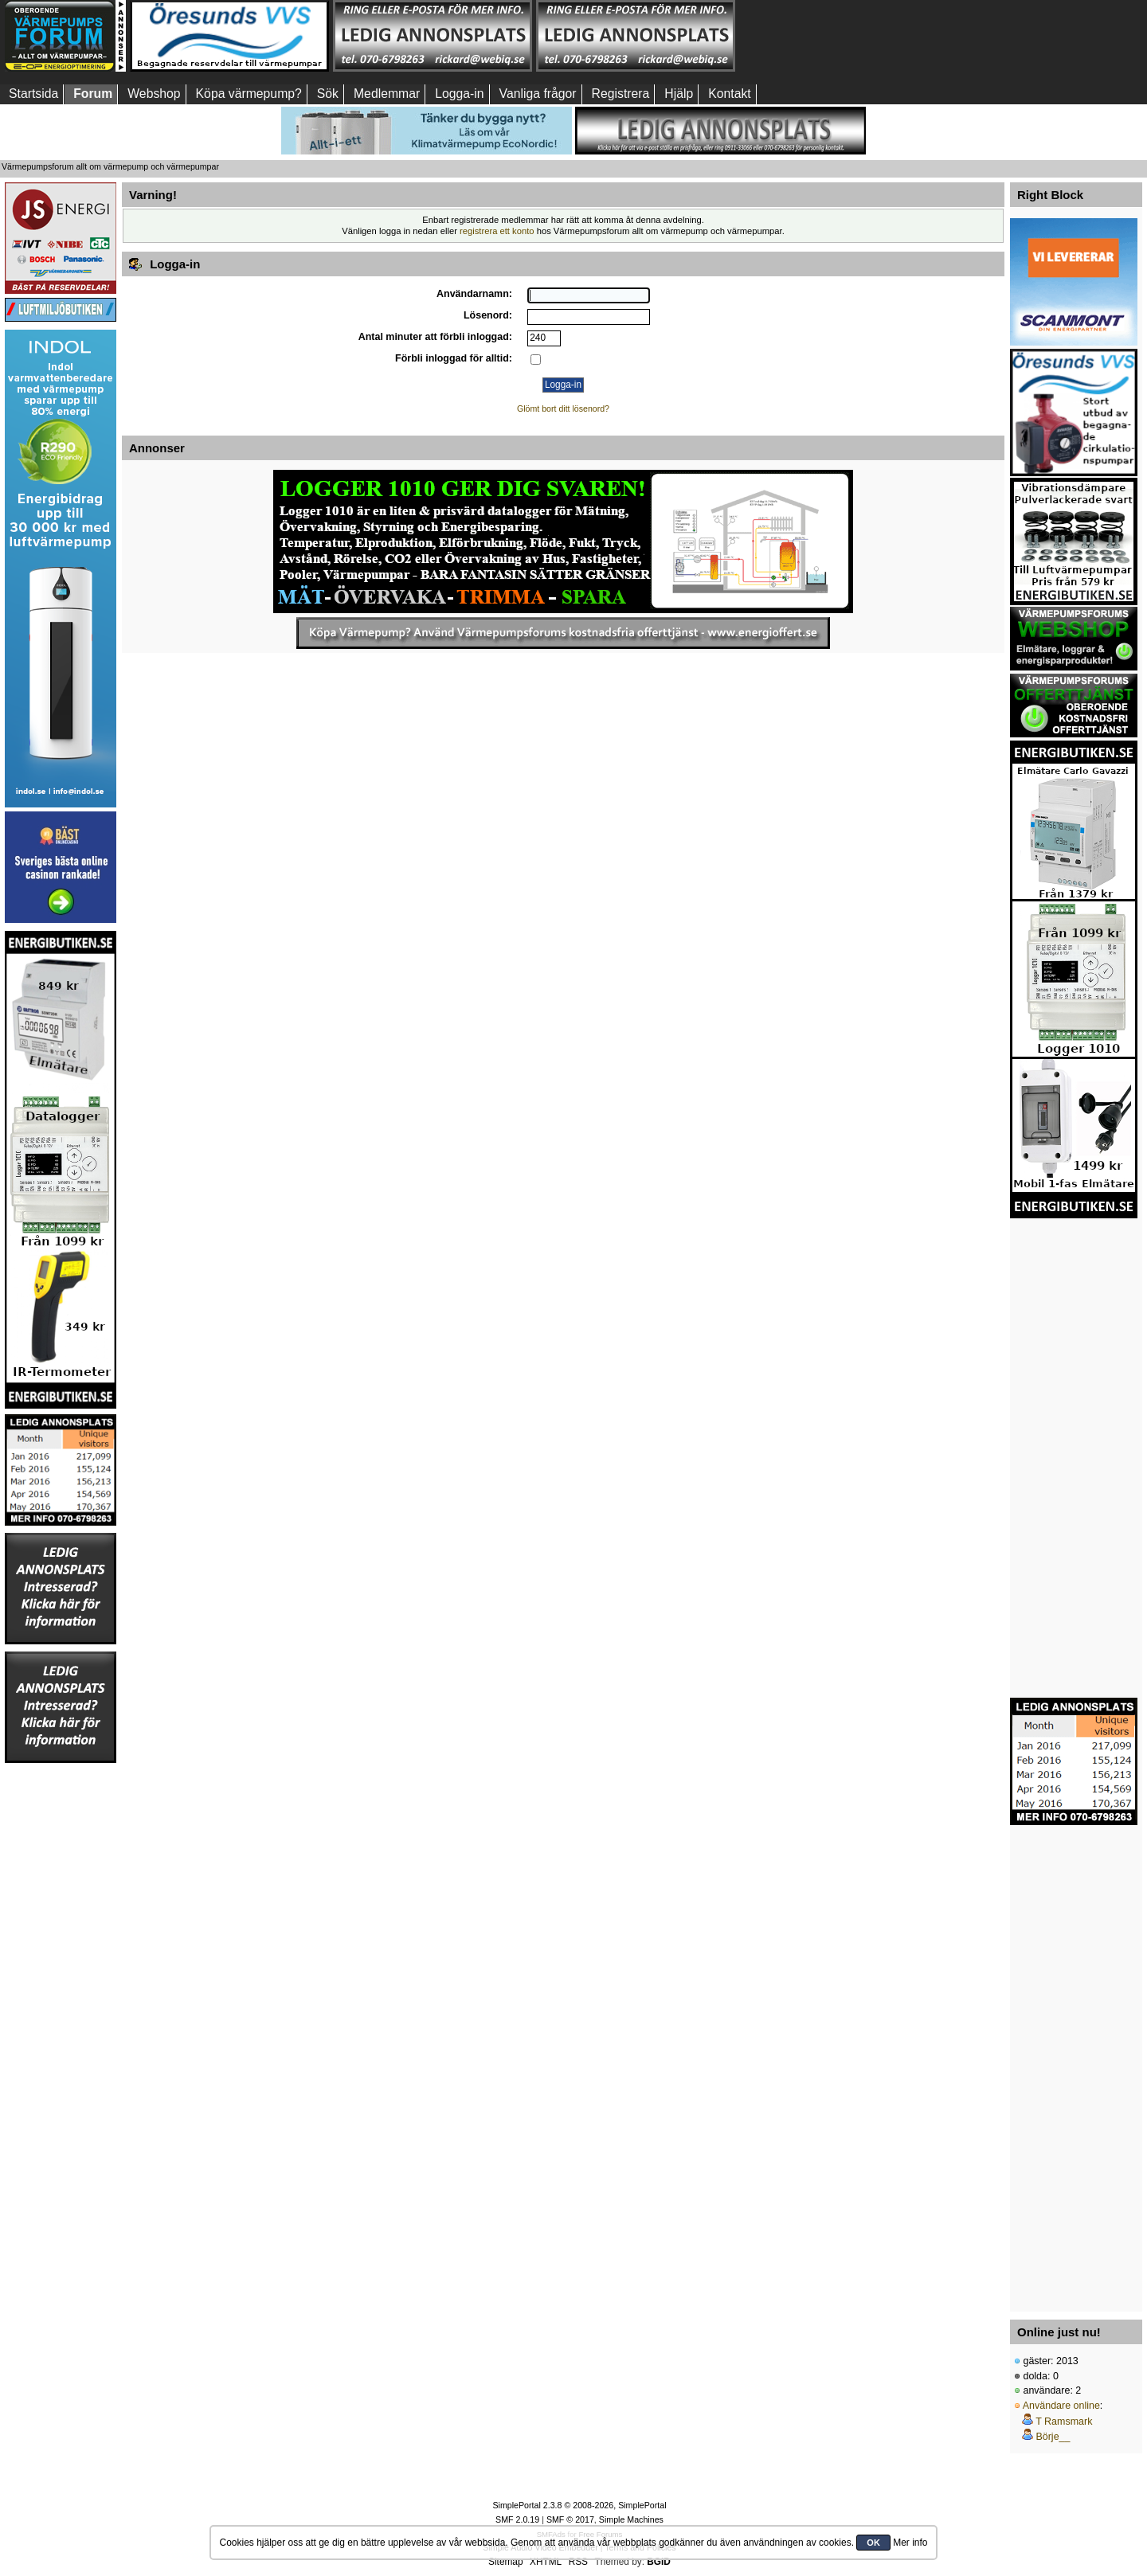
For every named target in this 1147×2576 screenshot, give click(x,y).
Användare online (1061, 2405)
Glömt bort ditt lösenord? (563, 408)
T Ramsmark (1063, 2421)
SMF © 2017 (570, 2519)
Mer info (910, 2542)
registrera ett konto (497, 231)
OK (873, 2542)
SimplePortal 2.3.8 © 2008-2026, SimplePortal (579, 2505)
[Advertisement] (838, 36)
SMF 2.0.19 (517, 2519)
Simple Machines (631, 2519)
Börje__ (1052, 2436)
